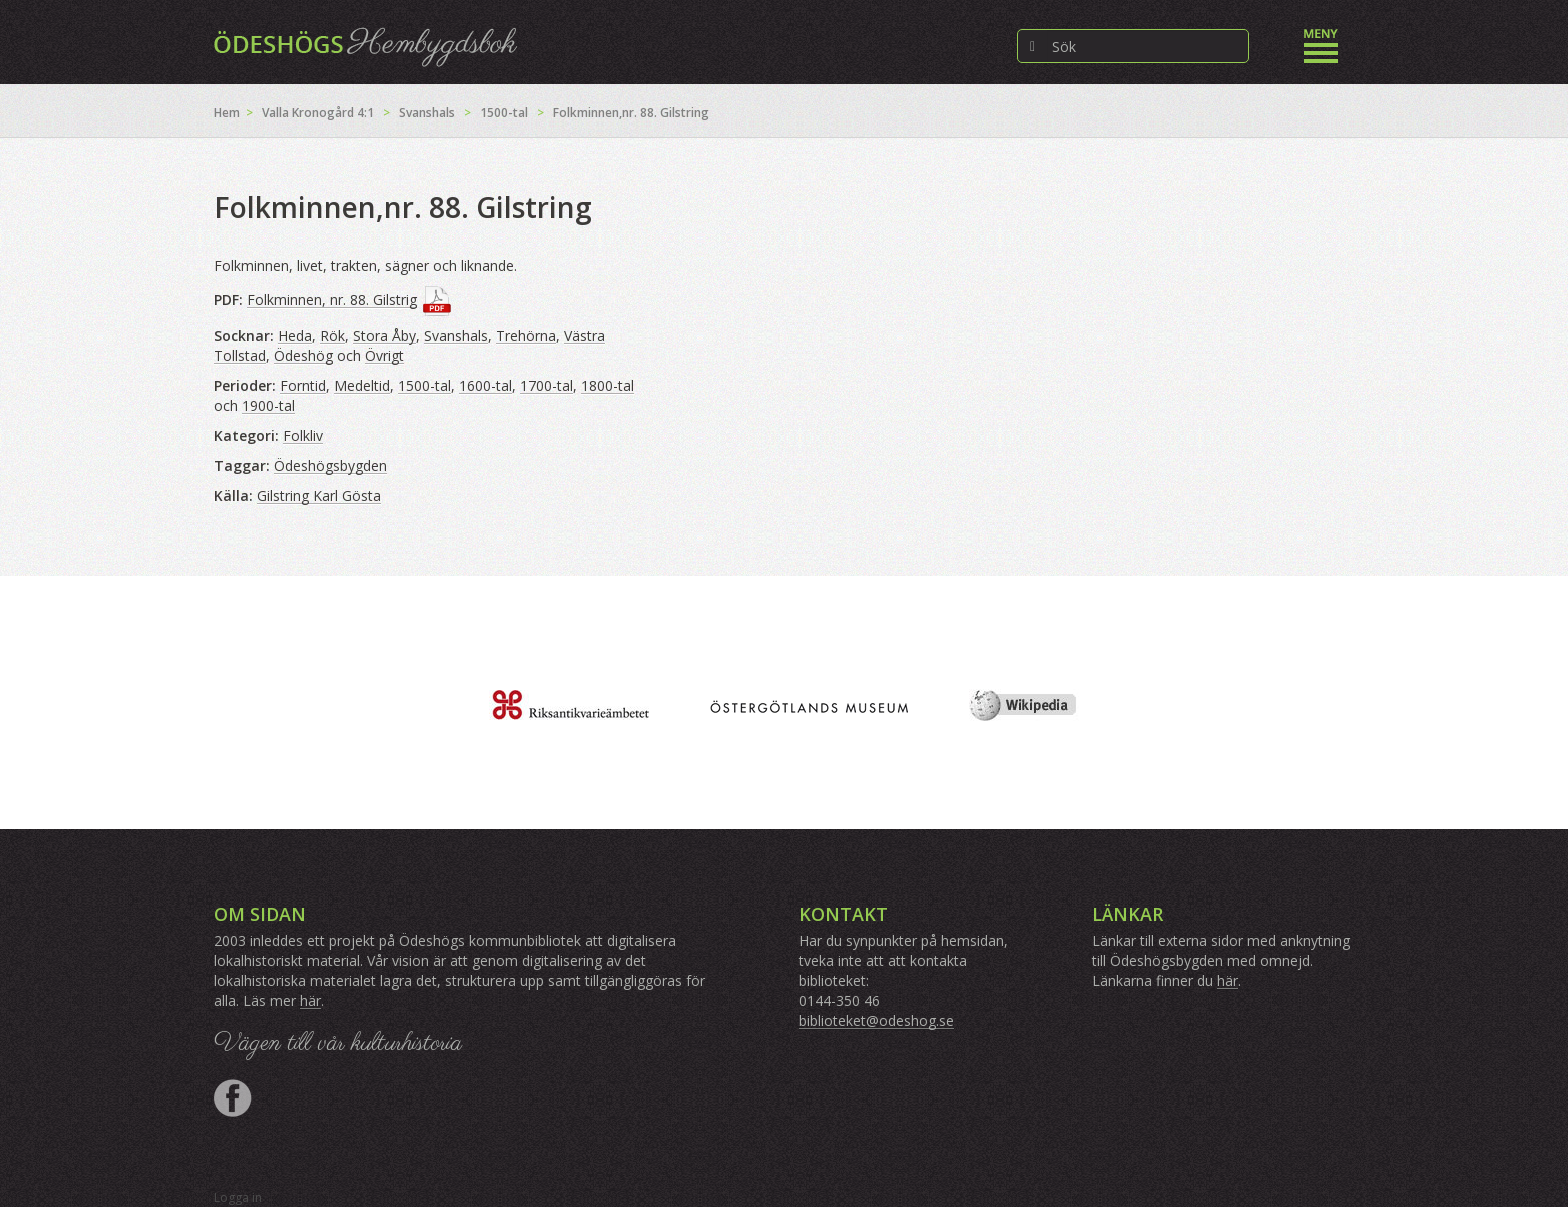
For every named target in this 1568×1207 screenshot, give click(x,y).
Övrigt (384, 355)
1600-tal (485, 385)
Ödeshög (303, 355)
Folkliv (303, 435)
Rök (332, 335)
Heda (295, 335)
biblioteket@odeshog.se (876, 1020)
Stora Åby (384, 335)
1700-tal (546, 385)
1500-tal (504, 112)
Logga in (238, 1197)
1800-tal (607, 385)
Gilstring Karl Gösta (319, 495)
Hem (227, 112)
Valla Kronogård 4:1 (318, 112)
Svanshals (427, 112)
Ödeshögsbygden (330, 465)
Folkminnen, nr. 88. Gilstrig (332, 299)
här (310, 1000)
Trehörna (526, 335)
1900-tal (268, 405)
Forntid (303, 385)
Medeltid (362, 385)
